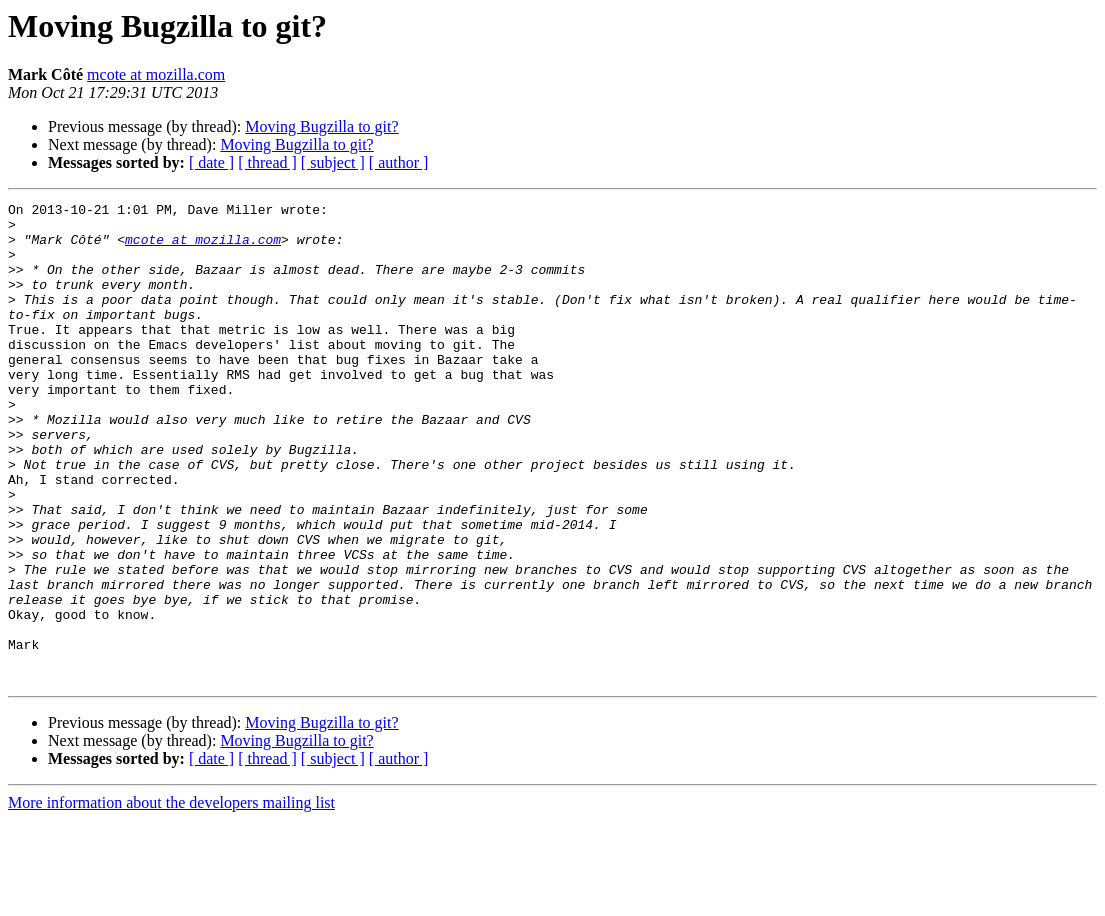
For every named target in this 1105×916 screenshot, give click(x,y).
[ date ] (211, 162)
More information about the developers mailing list (171, 898)
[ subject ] (333, 162)
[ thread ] (267, 162)
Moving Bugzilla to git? (321, 126)
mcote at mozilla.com (156, 74)
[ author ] (399, 162)
